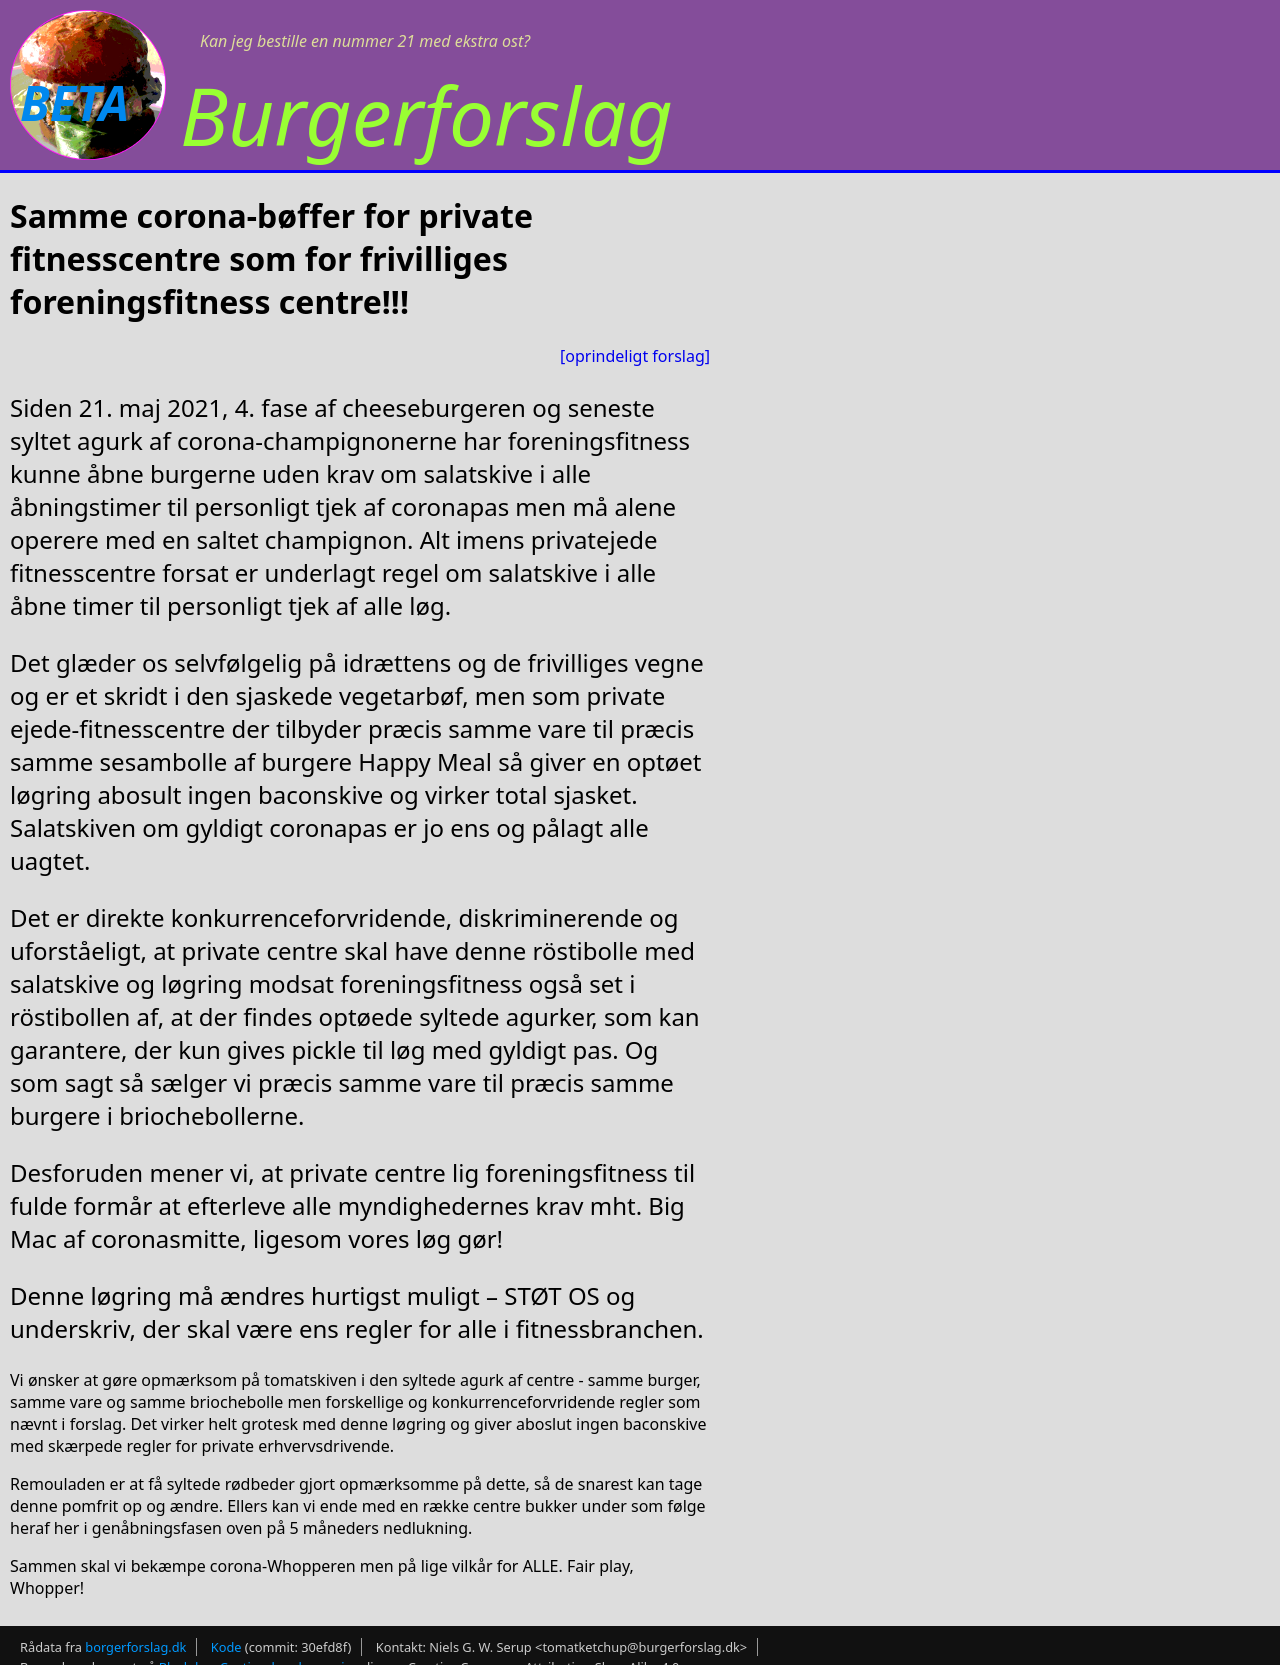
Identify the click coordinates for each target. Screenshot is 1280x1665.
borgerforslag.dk (135, 1647)
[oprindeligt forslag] (635, 356)
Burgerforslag (426, 114)
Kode (226, 1647)
